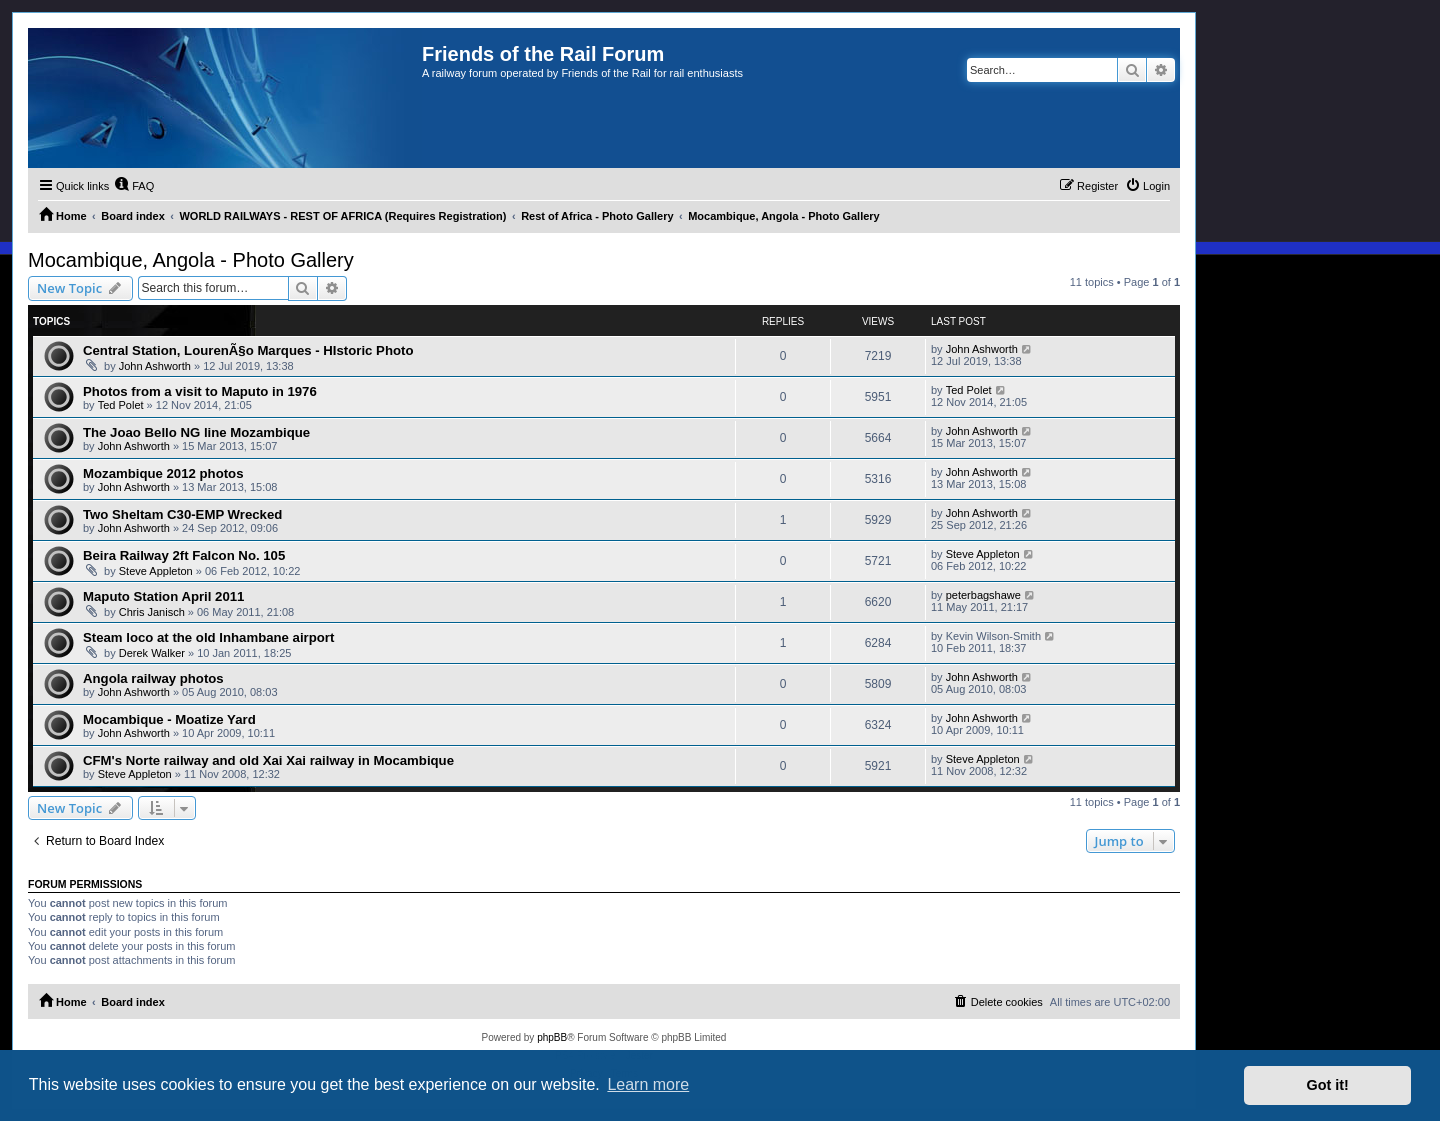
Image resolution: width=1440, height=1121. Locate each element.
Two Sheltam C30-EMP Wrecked (182, 514)
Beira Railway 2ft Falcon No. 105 (184, 555)
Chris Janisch (152, 612)
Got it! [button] (1328, 1085)
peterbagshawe (983, 595)
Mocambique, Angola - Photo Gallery (191, 260)
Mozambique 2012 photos (163, 473)
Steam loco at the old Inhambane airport (208, 637)
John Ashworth (155, 366)
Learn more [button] (648, 1084)
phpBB (552, 1037)
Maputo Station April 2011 (163, 596)
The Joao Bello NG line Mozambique (196, 432)
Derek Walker (152, 653)
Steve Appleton (156, 571)
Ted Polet (121, 405)
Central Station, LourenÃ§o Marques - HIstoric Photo (248, 350)
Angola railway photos (153, 678)
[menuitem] (134, 186)
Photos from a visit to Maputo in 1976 (200, 391)
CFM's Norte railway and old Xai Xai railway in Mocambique (268, 760)
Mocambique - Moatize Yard (169, 719)
